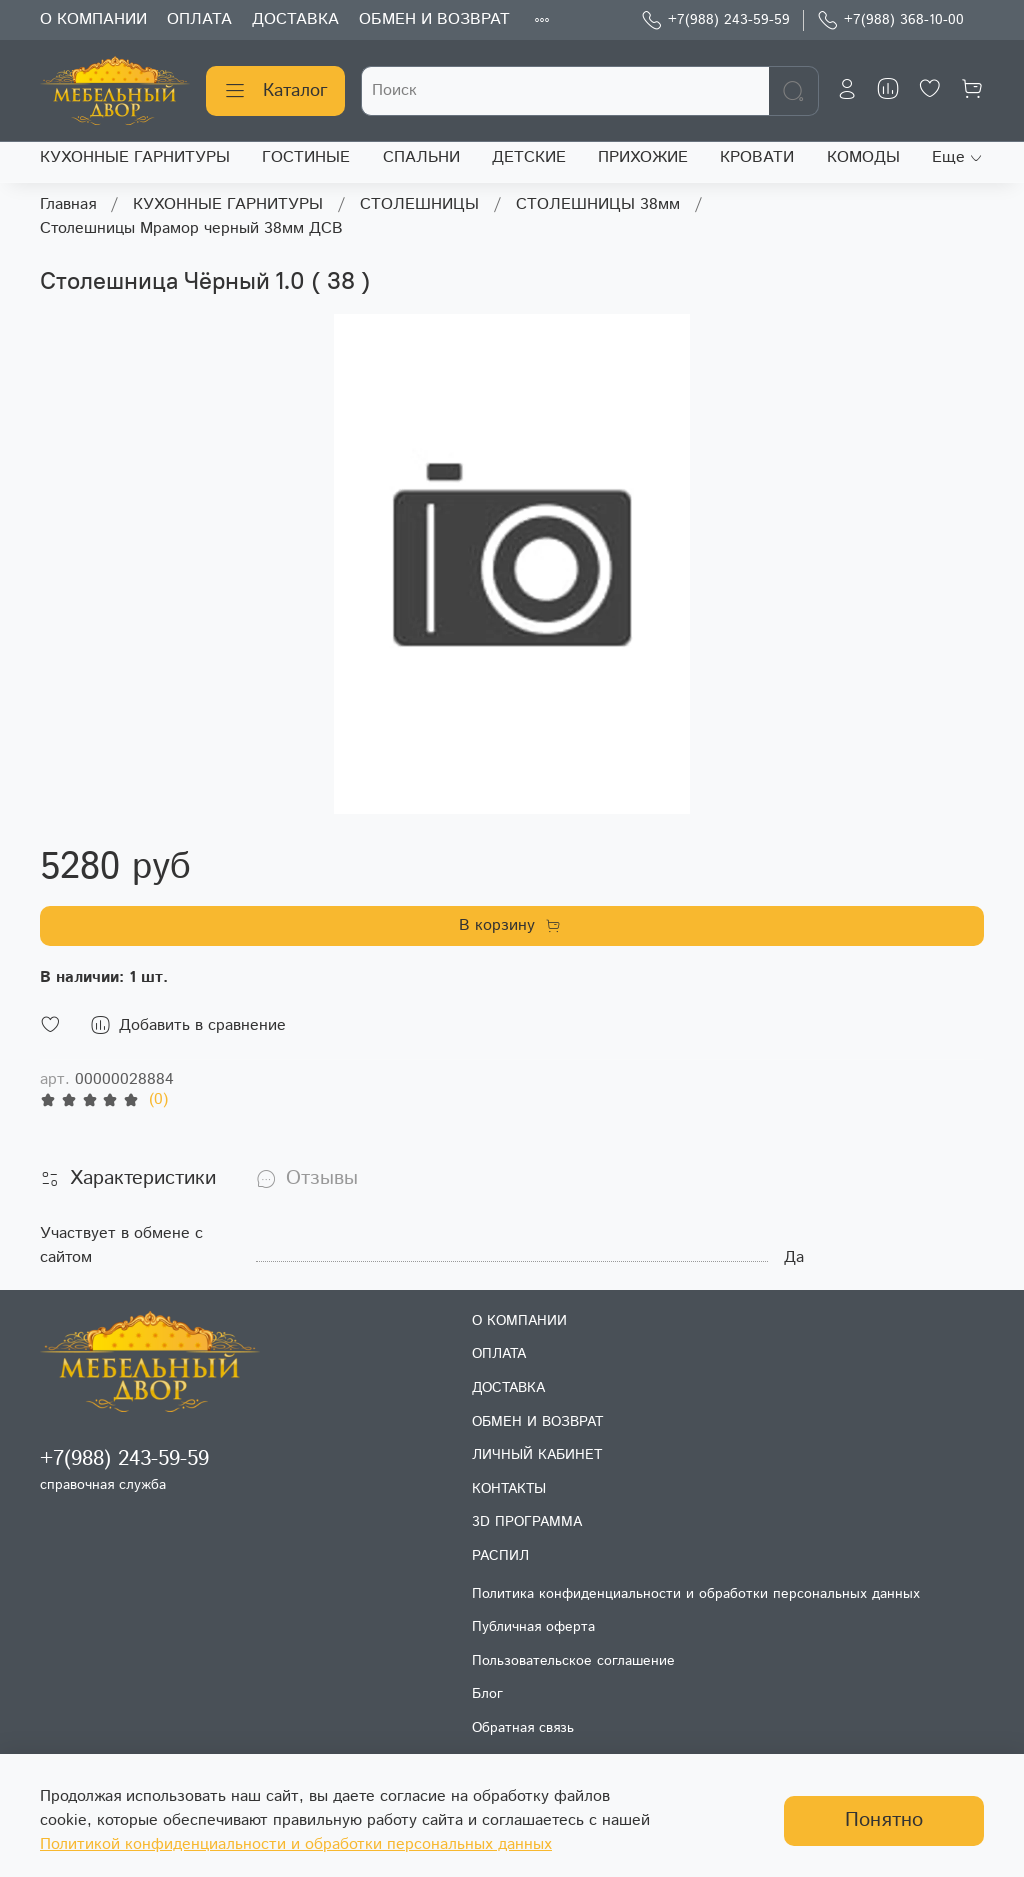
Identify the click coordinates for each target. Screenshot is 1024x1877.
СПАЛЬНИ (421, 157)
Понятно (884, 1820)
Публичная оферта (533, 1627)
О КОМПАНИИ (93, 19)
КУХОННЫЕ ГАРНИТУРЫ (135, 157)
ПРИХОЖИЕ (643, 157)
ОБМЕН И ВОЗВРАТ (434, 19)
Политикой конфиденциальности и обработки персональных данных (296, 1844)
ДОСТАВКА (295, 19)
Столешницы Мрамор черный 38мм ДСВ (191, 228)
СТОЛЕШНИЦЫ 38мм (598, 204)
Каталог (275, 91)
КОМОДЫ (863, 157)
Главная (68, 204)
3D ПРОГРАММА (527, 1522)
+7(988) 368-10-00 (890, 20)
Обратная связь (523, 1728)
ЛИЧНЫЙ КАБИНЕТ (537, 1455)
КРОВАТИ (757, 157)
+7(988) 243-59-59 (715, 20)
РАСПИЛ (500, 1556)
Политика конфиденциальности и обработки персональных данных (696, 1594)
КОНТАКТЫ (509, 1489)
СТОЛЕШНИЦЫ (419, 204)
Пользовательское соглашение (573, 1661)
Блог (487, 1694)
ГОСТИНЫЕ (306, 157)
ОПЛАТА (199, 19)
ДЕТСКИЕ (529, 157)
